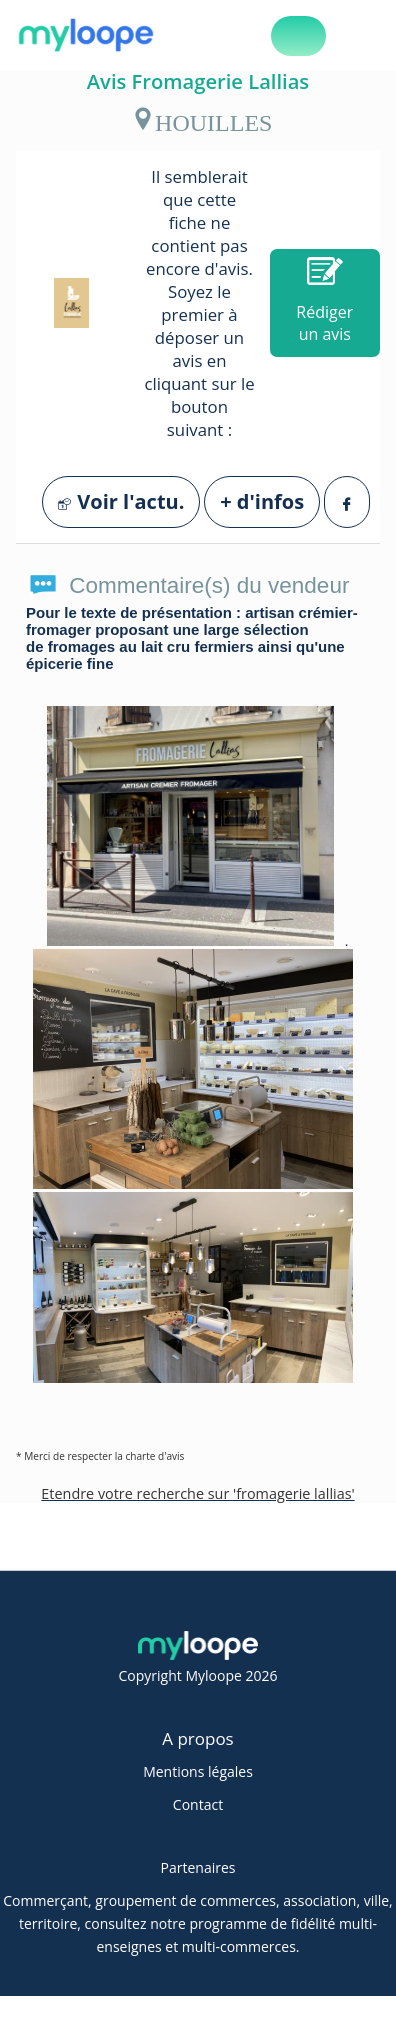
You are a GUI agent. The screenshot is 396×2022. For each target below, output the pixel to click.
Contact (198, 1804)
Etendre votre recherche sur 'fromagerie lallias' (197, 1493)
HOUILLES (201, 119)
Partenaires (198, 1867)
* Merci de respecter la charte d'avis (100, 1456)
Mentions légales (198, 1771)
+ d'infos (262, 501)
